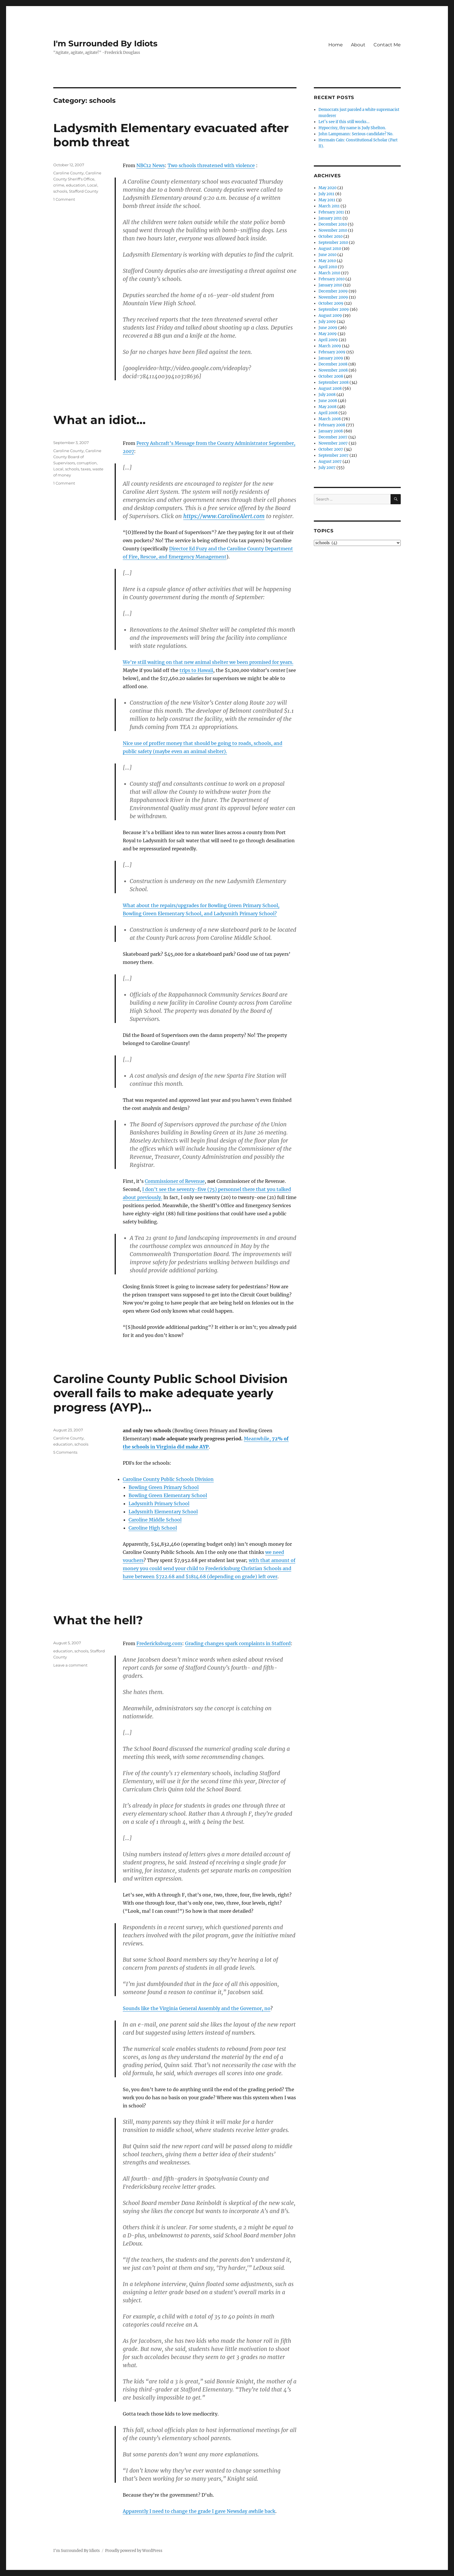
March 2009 (329, 346)
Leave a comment (70, 1665)
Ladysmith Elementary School (163, 1511)
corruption (87, 463)
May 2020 (327, 187)
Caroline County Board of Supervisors (77, 456)
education (75, 185)
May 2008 (327, 406)
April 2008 (328, 412)
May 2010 (327, 260)
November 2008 (333, 370)
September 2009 (333, 309)
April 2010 (327, 266)
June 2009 (327, 327)
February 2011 (331, 212)
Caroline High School (153, 1528)
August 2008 (330, 388)
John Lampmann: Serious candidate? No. (355, 133)
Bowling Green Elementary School (168, 1495)
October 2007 (330, 449)
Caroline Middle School (155, 1520)
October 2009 (330, 303)
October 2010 (330, 236)
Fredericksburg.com (159, 1643)
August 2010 (329, 248)
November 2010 (332, 230)
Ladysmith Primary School (159, 1503)
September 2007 (333, 455)
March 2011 (329, 206)
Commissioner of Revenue (175, 1181)
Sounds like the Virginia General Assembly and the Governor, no (196, 2008)
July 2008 (327, 394)
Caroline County (68, 173)
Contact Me (387, 44)
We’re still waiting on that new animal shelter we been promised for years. (208, 662)
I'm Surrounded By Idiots (105, 43)
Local (92, 185)
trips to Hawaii (196, 670)
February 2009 (331, 352)
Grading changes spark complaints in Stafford (238, 1643)
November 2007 (333, 443)
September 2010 (333, 242)
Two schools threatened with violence (211, 165)
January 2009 (330, 358)
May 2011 (326, 200)
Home (335, 44)
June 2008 (327, 400)
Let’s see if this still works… (343, 121)
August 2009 (330, 315)
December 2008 (332, 364)
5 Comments (65, 1452)
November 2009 (333, 297)
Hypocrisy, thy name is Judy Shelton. (352, 127)
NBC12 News (150, 165)
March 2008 (329, 418)
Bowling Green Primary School (164, 1487)
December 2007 (332, 437)
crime (58, 185)
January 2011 (330, 218)
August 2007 (330, 461)
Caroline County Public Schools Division (168, 1479)
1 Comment (64, 199)
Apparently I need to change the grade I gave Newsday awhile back (199, 2511)
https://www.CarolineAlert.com (224, 516)
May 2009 (327, 333)
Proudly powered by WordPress (133, 2550)
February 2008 (331, 425)
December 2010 (332, 224)
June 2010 (327, 254)
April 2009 (328, 339)
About (358, 44)
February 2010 (331, 279)
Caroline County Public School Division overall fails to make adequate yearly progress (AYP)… (170, 1393)
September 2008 (333, 382)
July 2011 (326, 193)
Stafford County (83, 191)
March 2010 (329, 273)
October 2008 (330, 376)
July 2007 (327, 467)
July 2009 (327, 321)
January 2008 (330, 431)
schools (60, 191)
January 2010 (330, 285)
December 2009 (333, 291)
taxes (86, 469)
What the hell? (98, 1620)
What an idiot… (99, 420)
